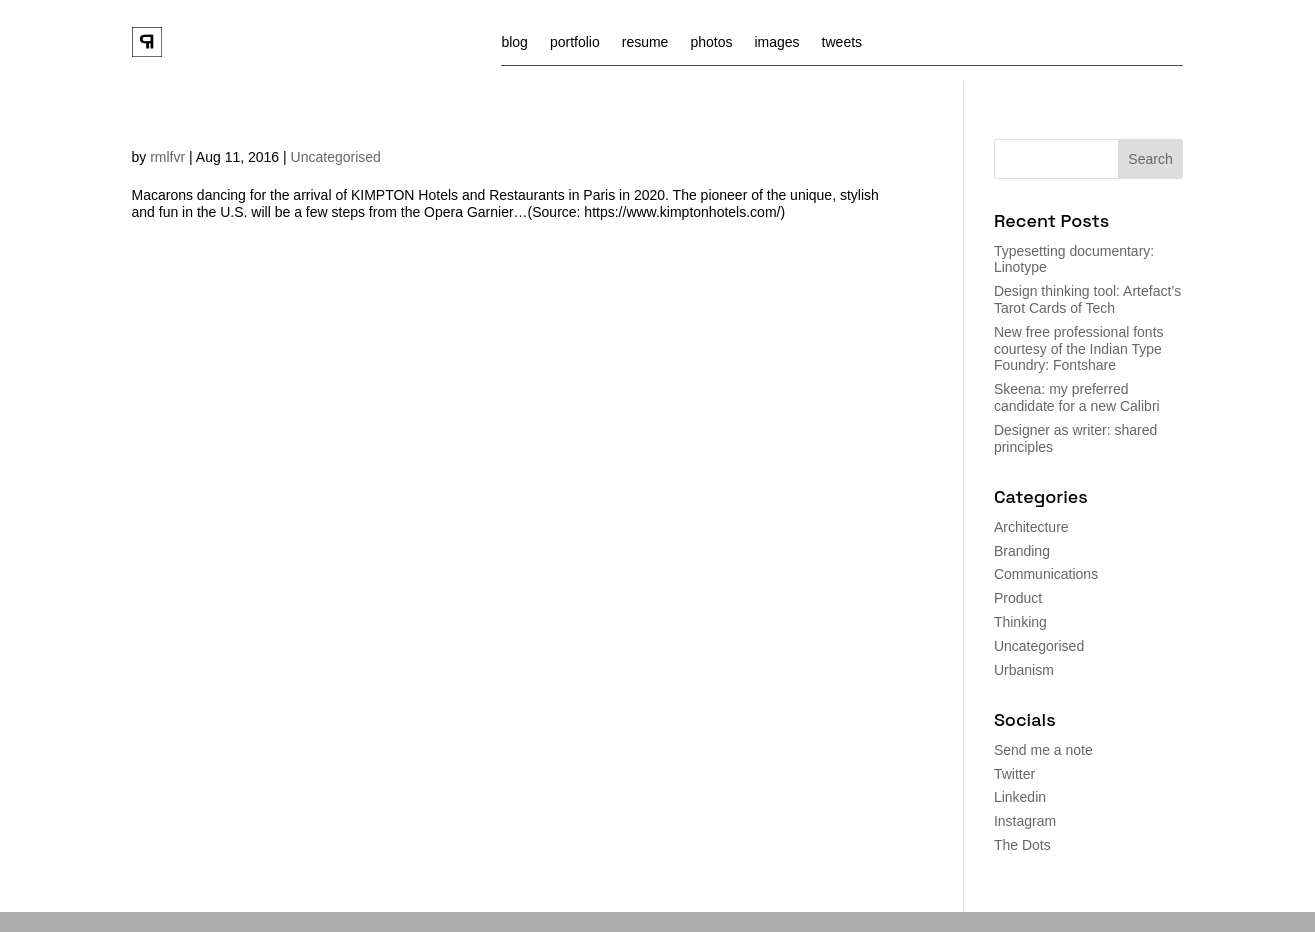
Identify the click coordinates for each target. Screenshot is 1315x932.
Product (1018, 598)
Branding (1022, 551)
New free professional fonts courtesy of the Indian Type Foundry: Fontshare (1079, 349)
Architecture (1031, 527)
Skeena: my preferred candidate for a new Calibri (1077, 397)
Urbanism (1024, 670)
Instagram (1025, 821)
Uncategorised (336, 157)
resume (645, 42)
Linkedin (1020, 797)
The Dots (1022, 845)
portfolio (575, 42)
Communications (1046, 574)
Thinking (1020, 622)
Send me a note (1043, 750)
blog (514, 42)
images (776, 42)
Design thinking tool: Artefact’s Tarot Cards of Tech (1087, 299)
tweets (842, 42)
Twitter (1014, 774)
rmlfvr (167, 157)
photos (711, 42)
